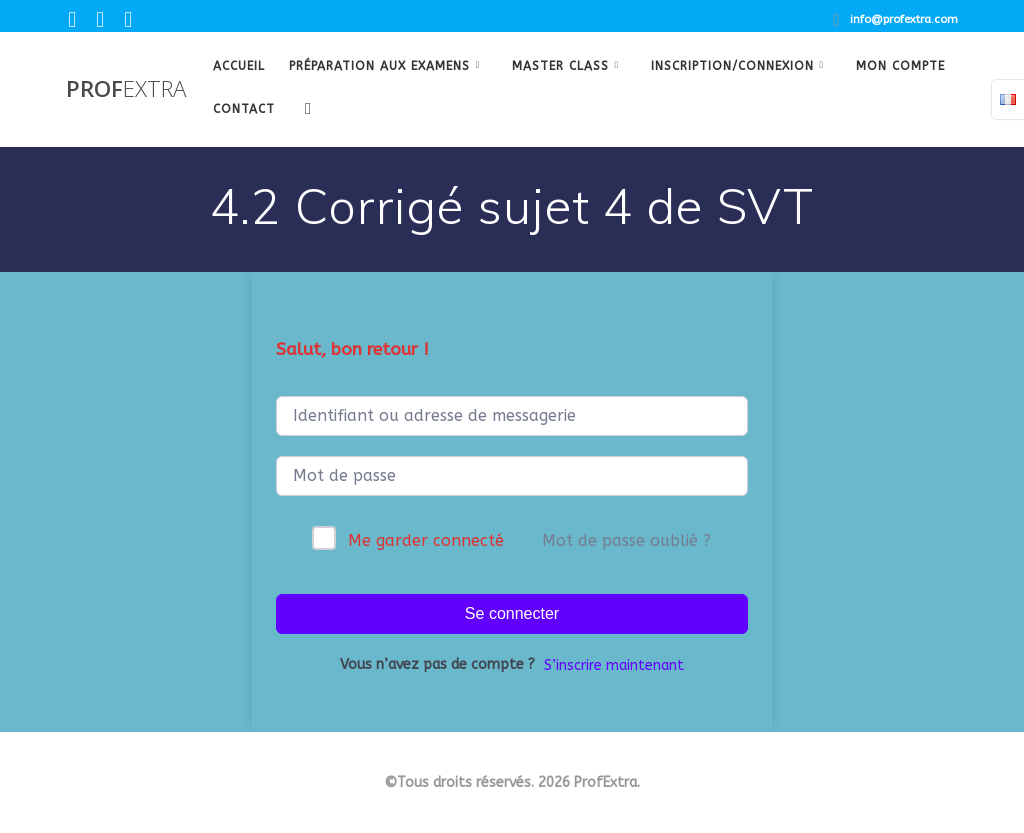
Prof (126, 89)
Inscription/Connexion (732, 66)
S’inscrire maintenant (614, 665)
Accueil (239, 66)
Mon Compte (900, 66)
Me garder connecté (426, 540)
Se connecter (512, 613)
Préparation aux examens (379, 66)
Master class (560, 66)
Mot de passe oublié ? (626, 540)
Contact (244, 109)
